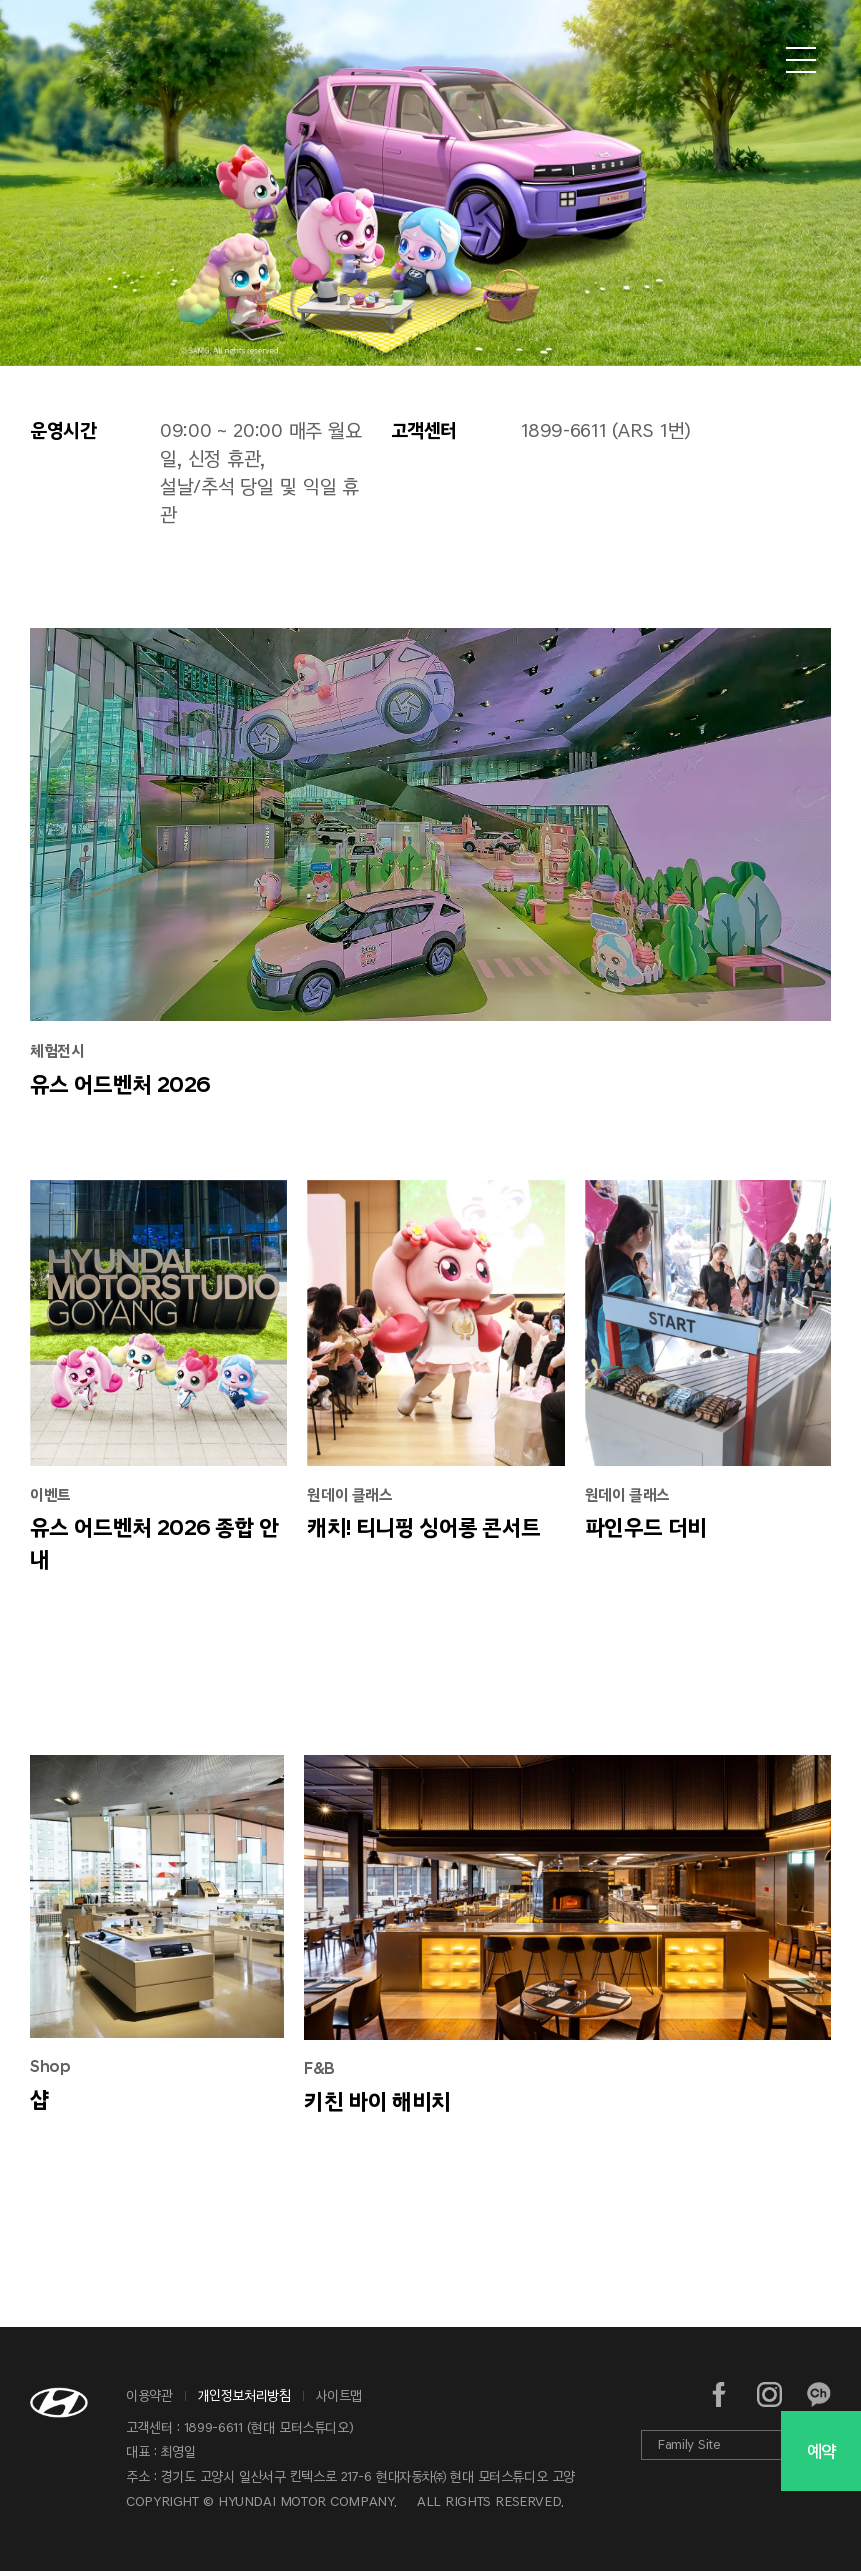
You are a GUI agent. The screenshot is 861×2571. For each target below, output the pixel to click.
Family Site (689, 2444)
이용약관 (149, 2395)
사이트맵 (339, 2395)
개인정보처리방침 (244, 2395)
